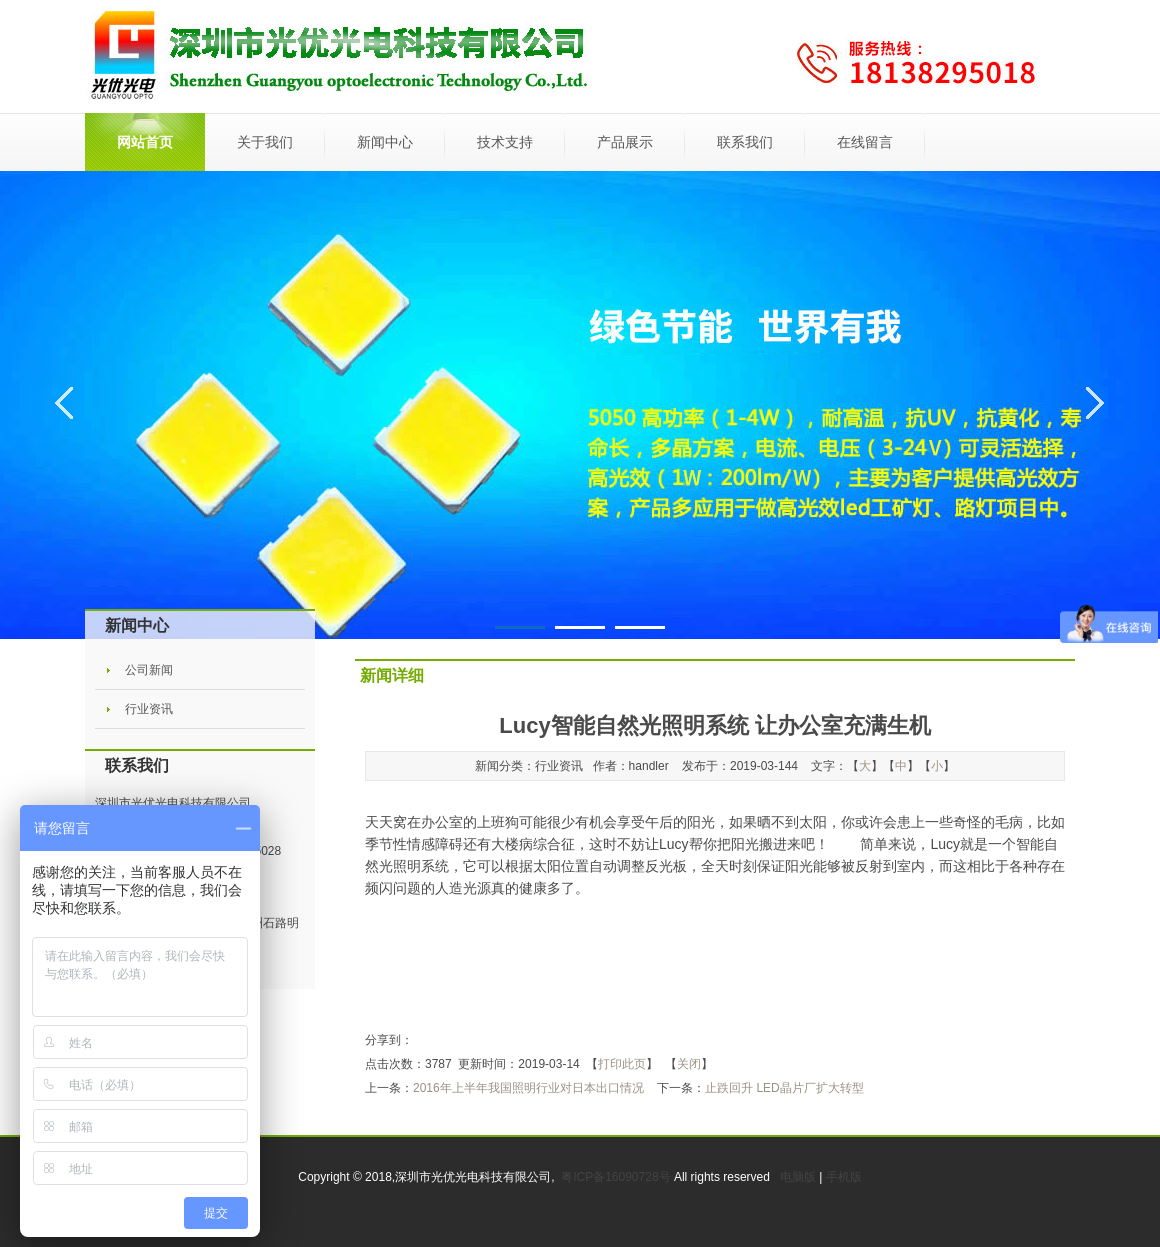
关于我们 (265, 142)
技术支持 (505, 142)
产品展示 (625, 142)
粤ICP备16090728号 (617, 1177)
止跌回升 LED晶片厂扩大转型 (784, 1088)
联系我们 (745, 142)
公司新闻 (149, 670)
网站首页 (145, 142)
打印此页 (622, 1064)
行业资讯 (149, 709)
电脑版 (798, 1177)
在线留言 (865, 142)
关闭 (689, 1064)
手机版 (844, 1177)
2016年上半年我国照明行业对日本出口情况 (528, 1088)
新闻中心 (385, 142)
